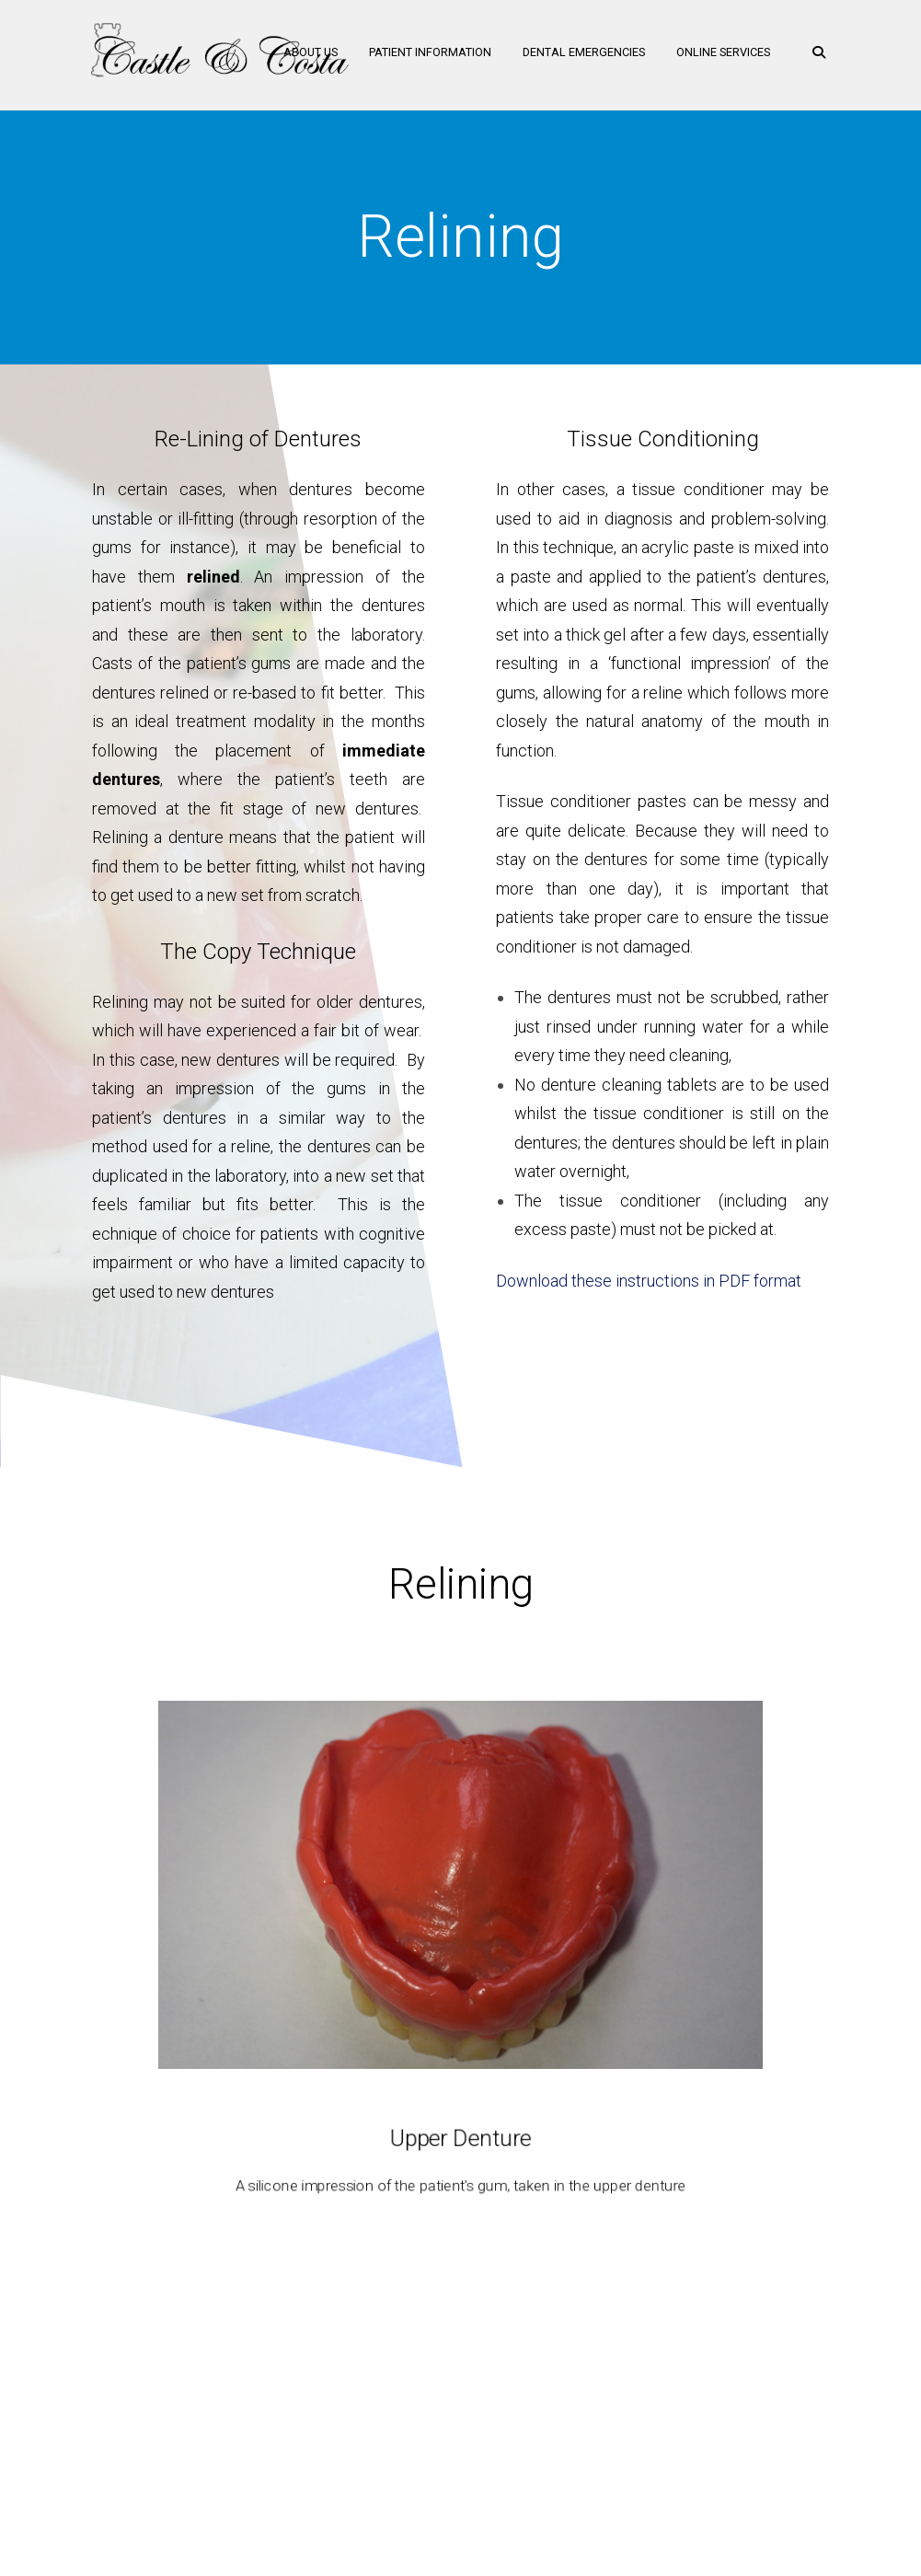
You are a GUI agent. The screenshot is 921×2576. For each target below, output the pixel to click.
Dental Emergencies (576, 55)
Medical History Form (627, 2401)
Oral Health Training (347, 2401)
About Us (303, 55)
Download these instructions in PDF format (648, 1280)
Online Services (716, 55)
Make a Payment (485, 2401)
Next (902, 1949)
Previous (18, 1949)
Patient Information (423, 55)
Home (241, 2401)
